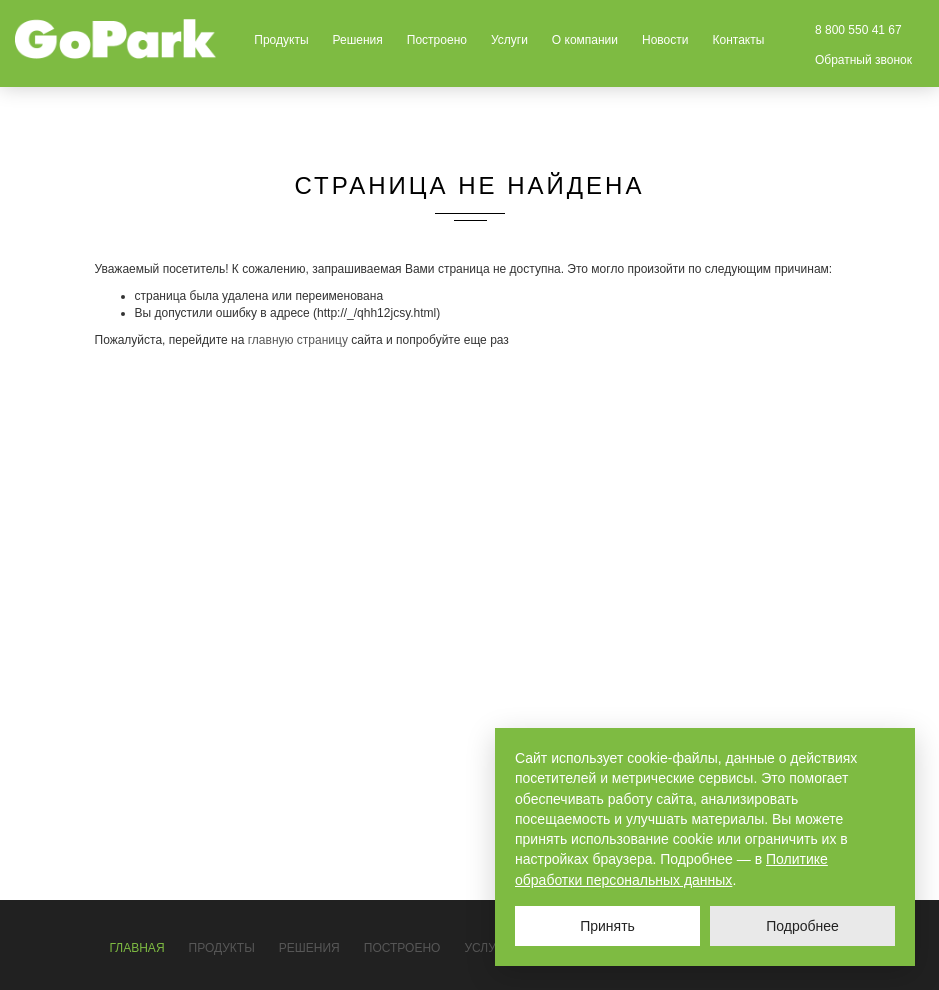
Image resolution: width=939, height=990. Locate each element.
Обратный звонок (863, 60)
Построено (437, 40)
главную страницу (298, 340)
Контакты (738, 40)
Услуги (509, 40)
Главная (137, 948)
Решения (358, 40)
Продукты (281, 40)
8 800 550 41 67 (858, 30)
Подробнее (802, 926)
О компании (585, 40)
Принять (607, 926)
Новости (665, 40)
